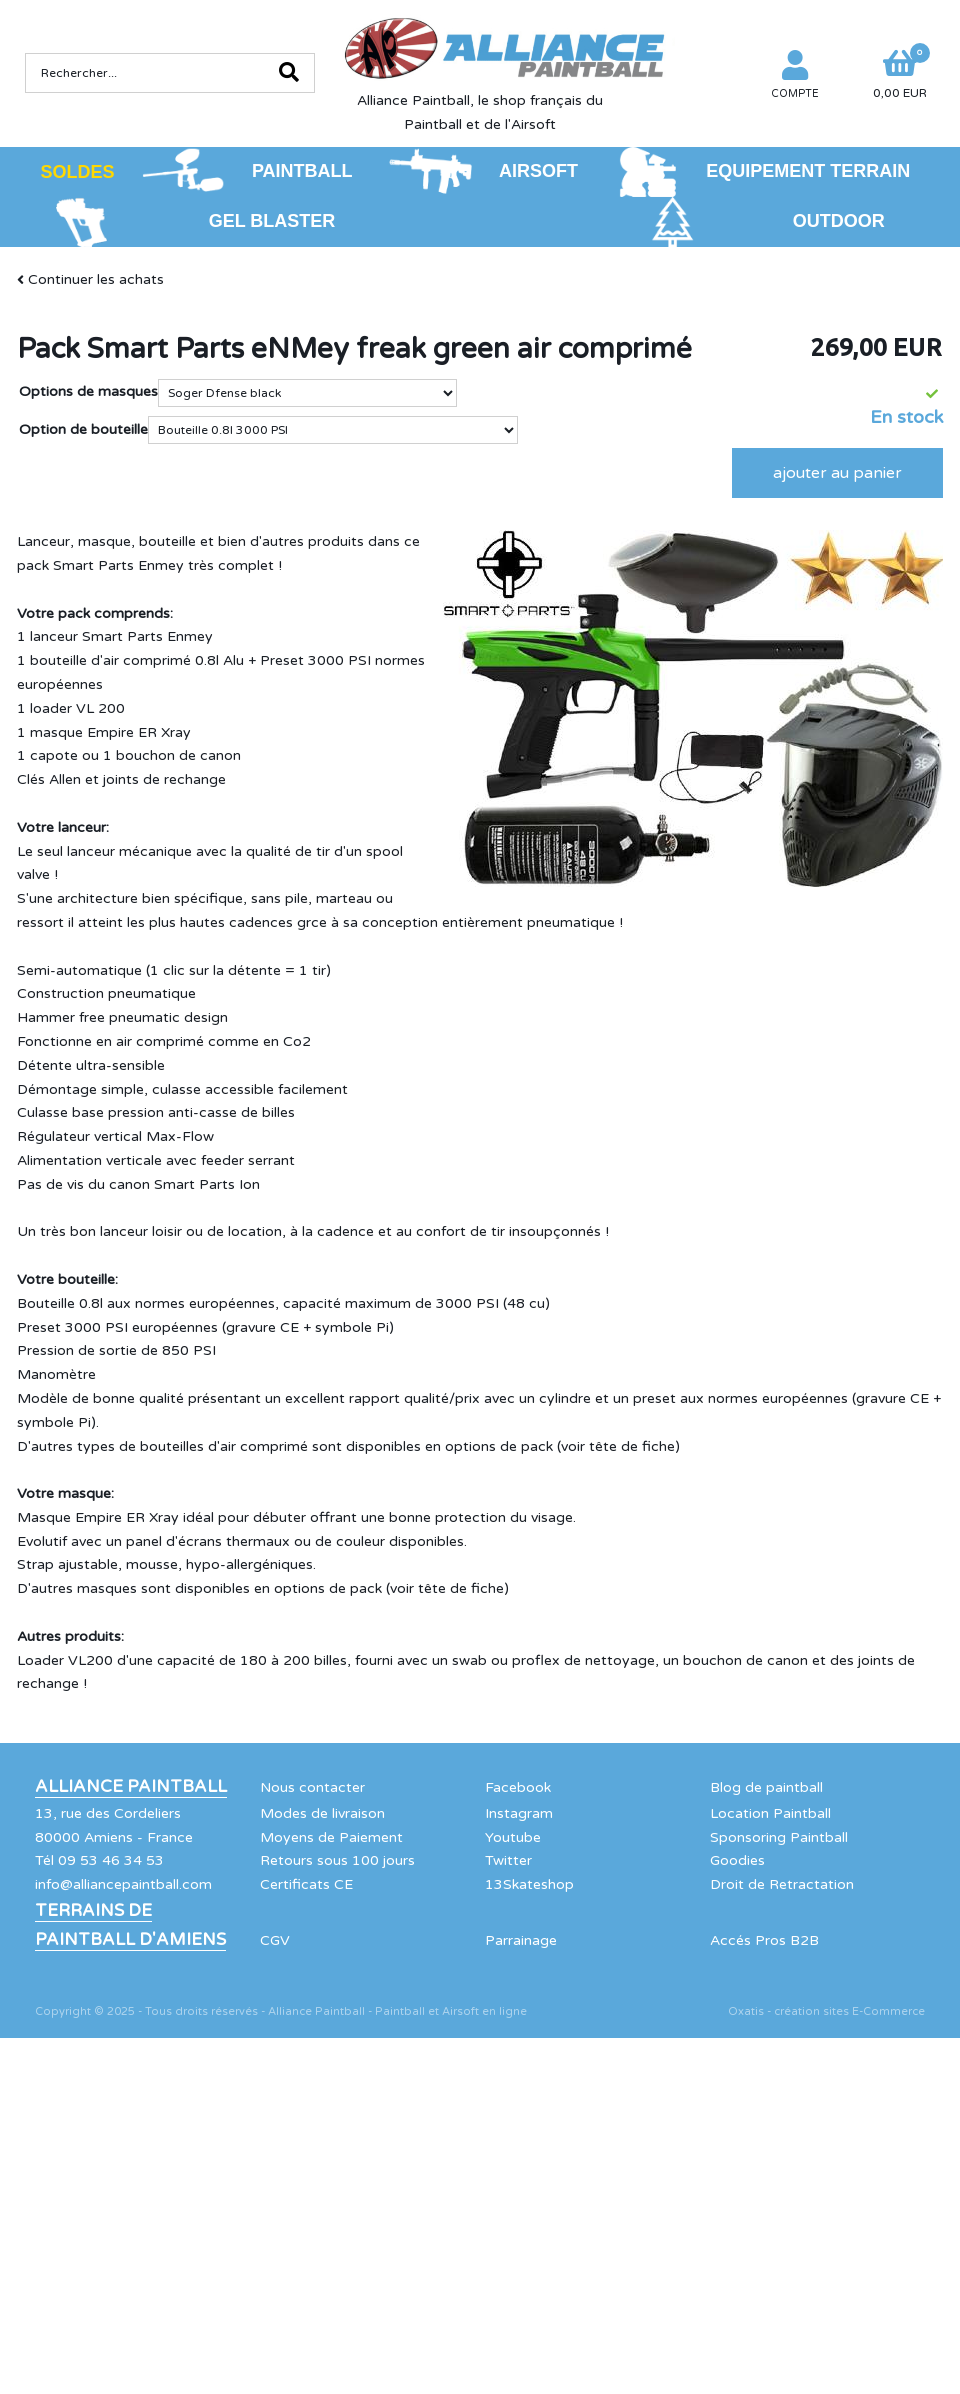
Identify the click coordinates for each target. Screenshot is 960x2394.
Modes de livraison (322, 1813)
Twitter (508, 1860)
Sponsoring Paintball (779, 1837)
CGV (275, 1940)
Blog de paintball (766, 1787)
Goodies (737, 1860)
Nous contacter (312, 1787)
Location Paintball (770, 1813)
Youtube (513, 1837)
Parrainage (521, 1940)
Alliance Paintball (131, 1787)
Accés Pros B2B (764, 1940)
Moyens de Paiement (331, 1837)
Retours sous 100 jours (337, 1860)
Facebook (518, 1787)
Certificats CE (306, 1884)
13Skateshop (529, 1884)
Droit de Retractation (782, 1884)
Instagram (519, 1813)
